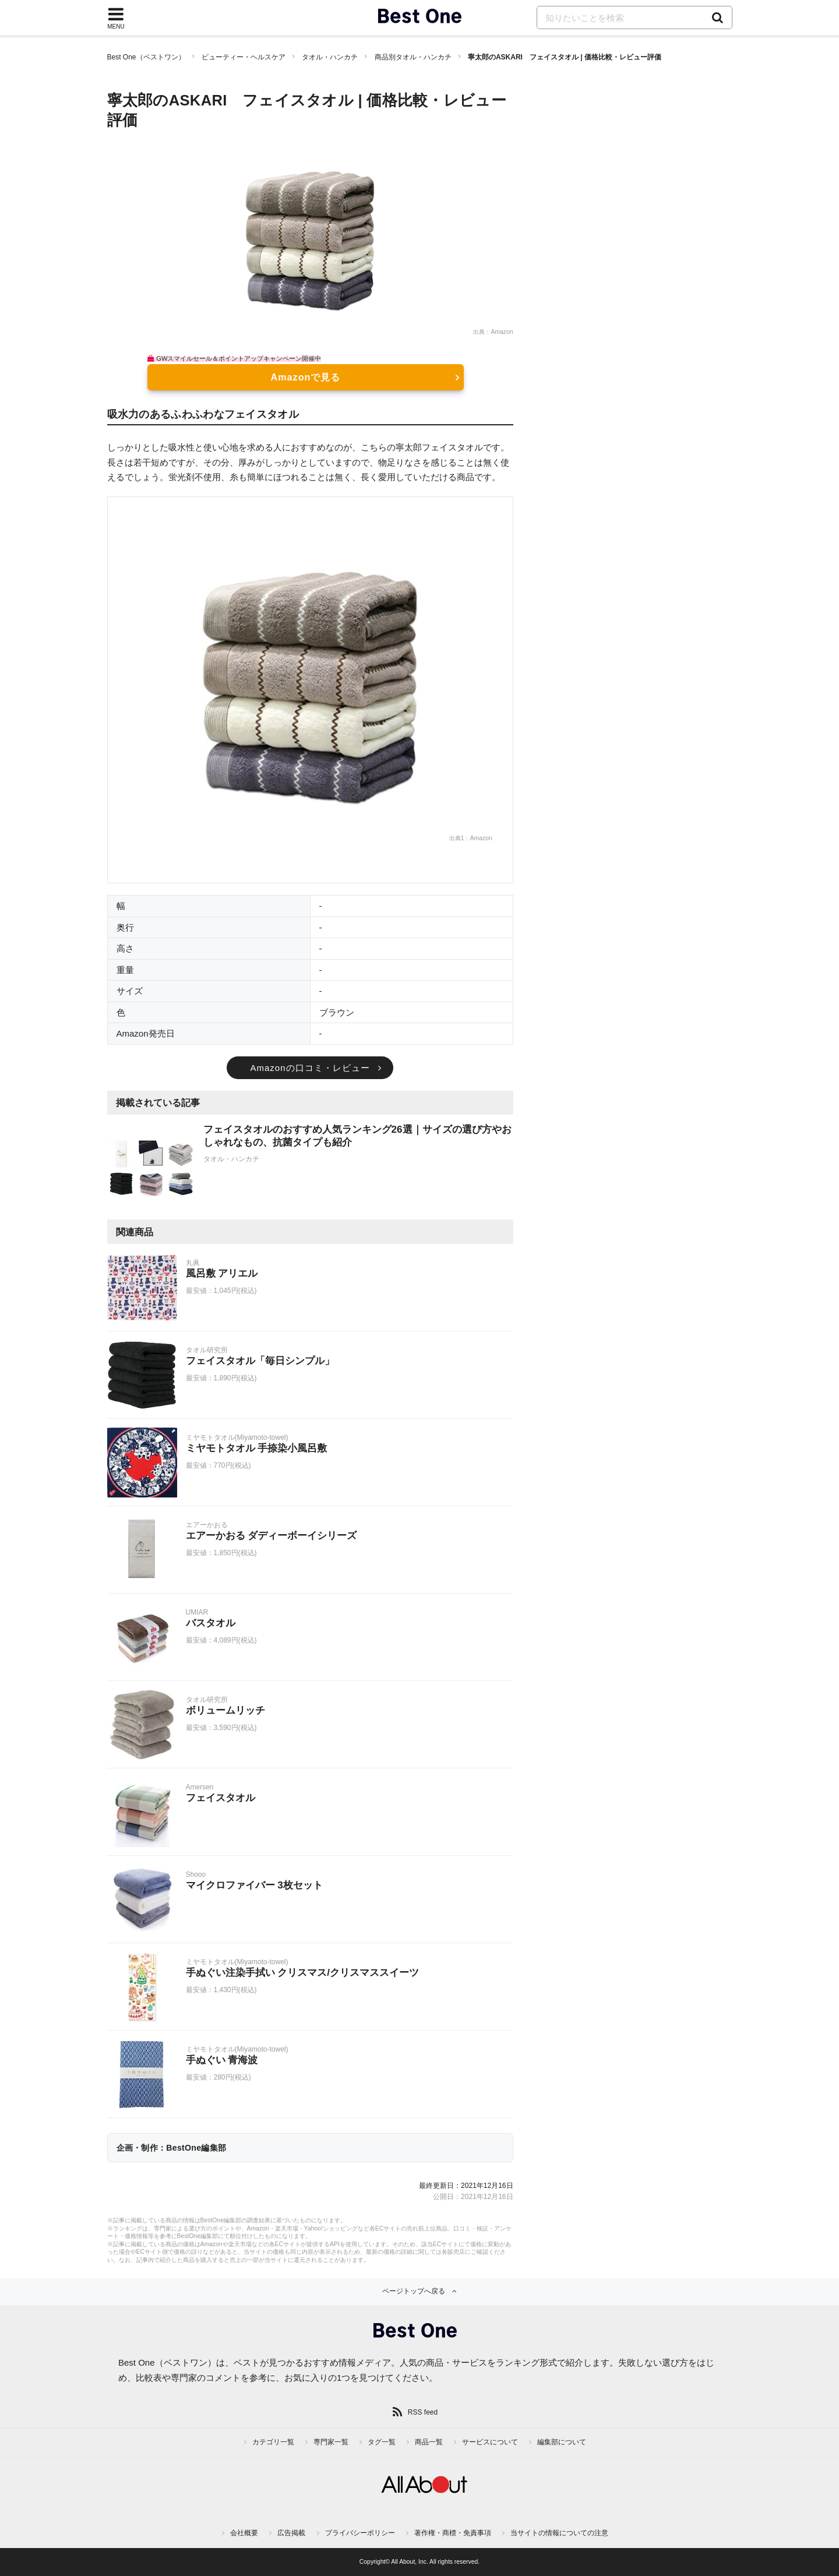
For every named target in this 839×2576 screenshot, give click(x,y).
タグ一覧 (382, 2442)
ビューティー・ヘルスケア (243, 57)
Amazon (502, 332)
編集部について (561, 2442)
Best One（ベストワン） (146, 57)
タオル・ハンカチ (330, 57)
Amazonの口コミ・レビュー (309, 1068)
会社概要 (244, 2533)
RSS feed (423, 2412)
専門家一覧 (330, 2442)
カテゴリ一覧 (273, 2442)
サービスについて (490, 2442)
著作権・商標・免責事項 (452, 2533)
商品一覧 (429, 2442)
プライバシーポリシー (360, 2533)
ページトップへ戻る (413, 2291)
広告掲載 (291, 2533)
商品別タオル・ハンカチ (413, 57)
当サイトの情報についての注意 (559, 2533)
